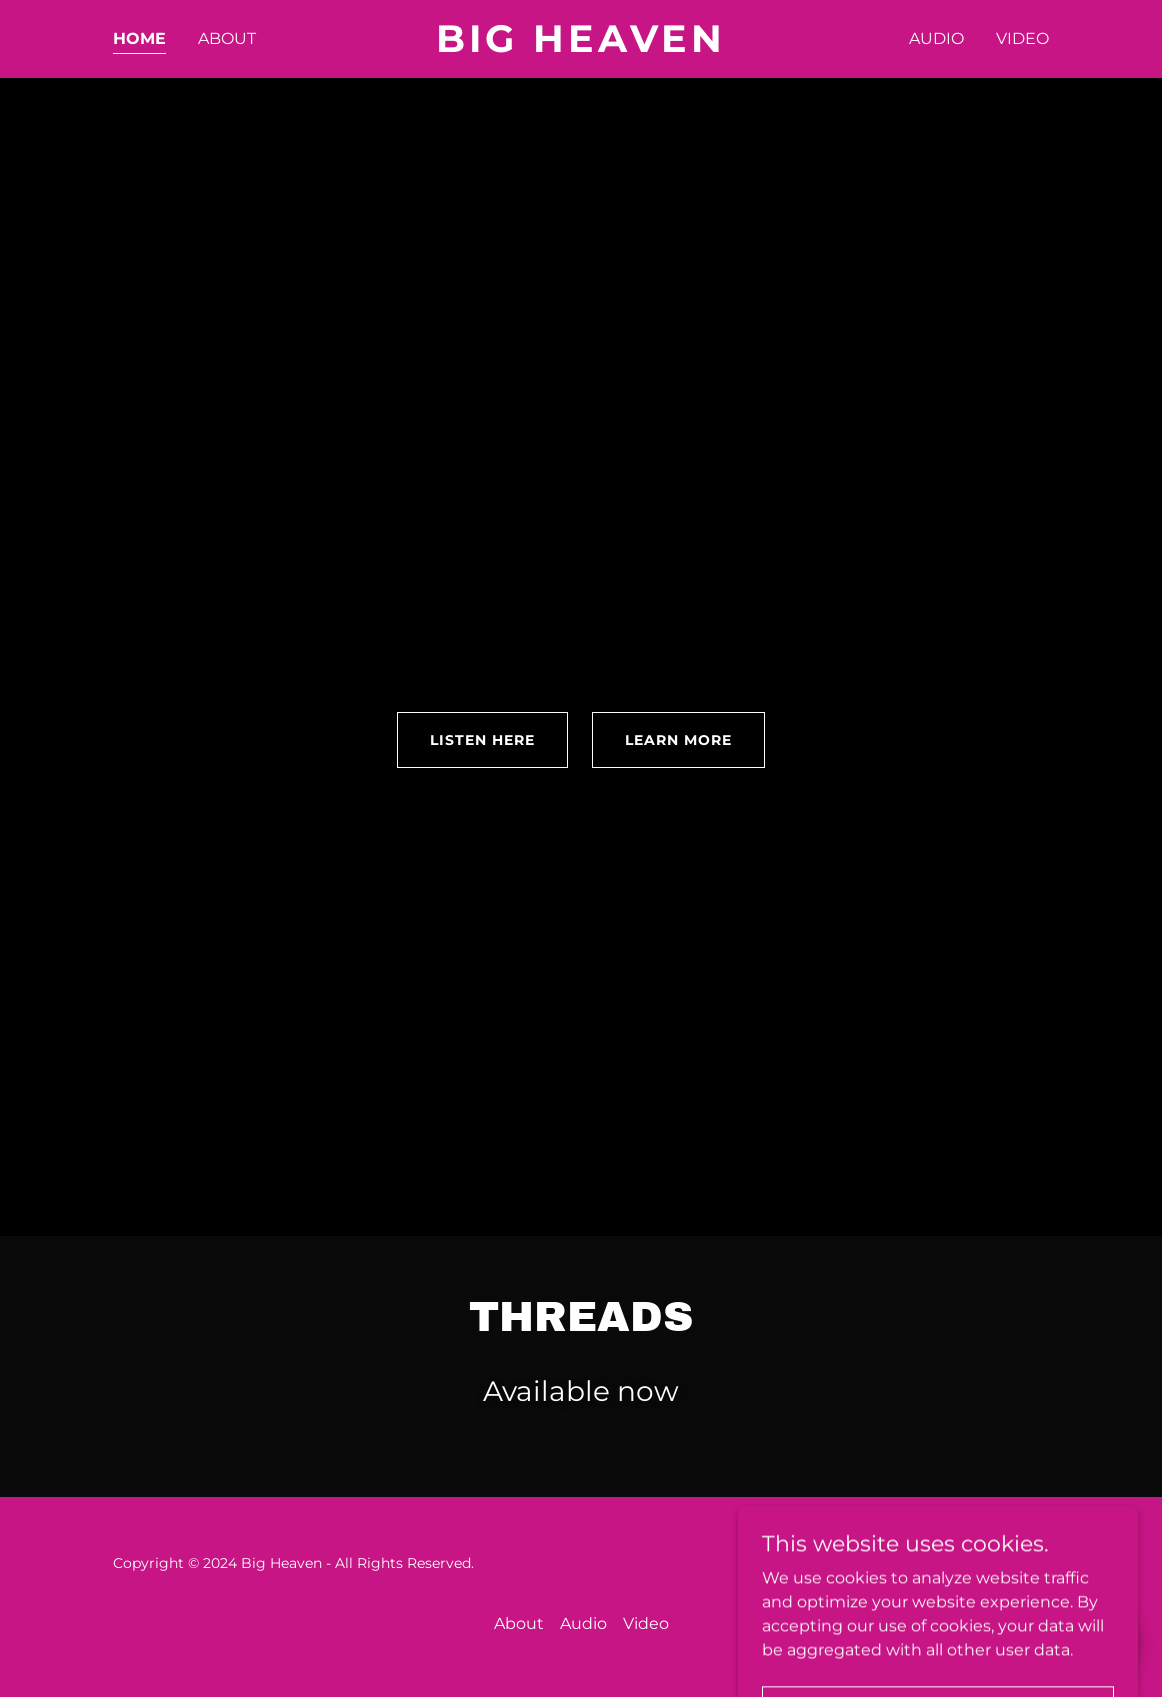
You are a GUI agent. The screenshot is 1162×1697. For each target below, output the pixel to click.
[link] (581, 46)
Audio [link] (936, 38)
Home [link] (139, 38)
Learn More (678, 740)
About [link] (227, 38)
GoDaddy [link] (1016, 1563)
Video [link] (1022, 38)
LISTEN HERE (482, 740)
